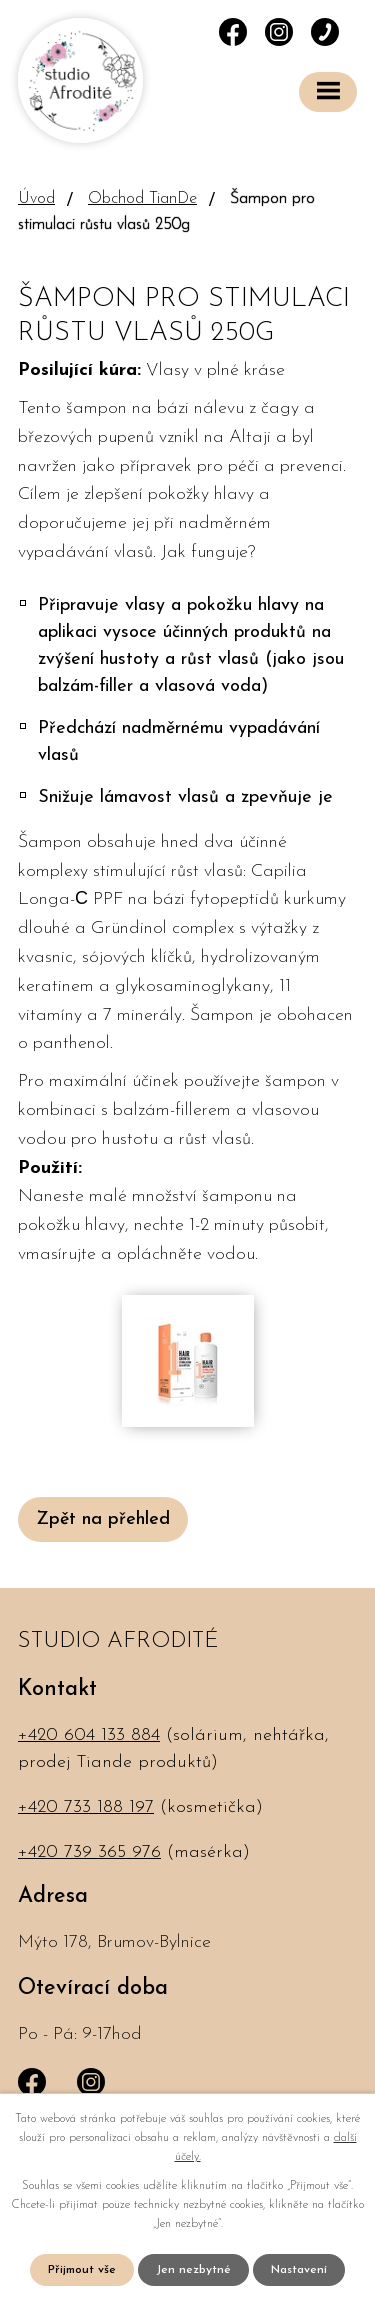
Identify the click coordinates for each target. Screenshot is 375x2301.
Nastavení (299, 2270)
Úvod (36, 199)
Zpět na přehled (103, 1519)
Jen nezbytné (193, 2270)
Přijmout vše (82, 2270)
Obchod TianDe (142, 199)
